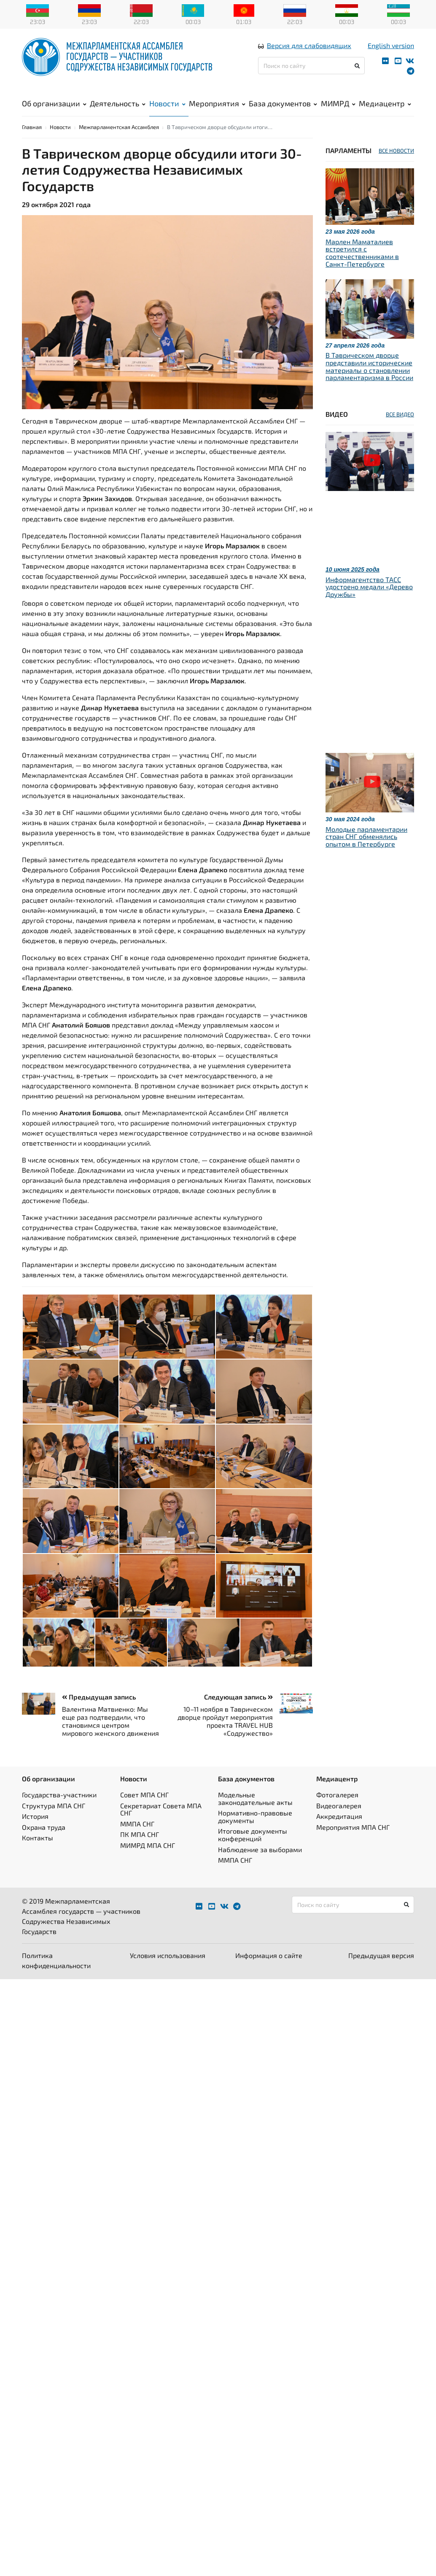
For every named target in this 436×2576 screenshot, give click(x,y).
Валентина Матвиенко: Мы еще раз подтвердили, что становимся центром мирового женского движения (110, 1737)
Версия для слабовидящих (309, 52)
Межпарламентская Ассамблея (119, 143)
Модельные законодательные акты (255, 1815)
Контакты (37, 1854)
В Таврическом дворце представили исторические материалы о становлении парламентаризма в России (369, 382)
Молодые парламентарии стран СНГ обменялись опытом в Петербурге (366, 852)
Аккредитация (339, 1833)
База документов (283, 110)
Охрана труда (43, 1843)
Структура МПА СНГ (53, 1822)
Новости (167, 110)
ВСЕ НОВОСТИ (396, 166)
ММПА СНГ (137, 1840)
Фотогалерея (337, 1811)
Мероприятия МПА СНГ (353, 1843)
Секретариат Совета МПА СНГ (161, 1825)
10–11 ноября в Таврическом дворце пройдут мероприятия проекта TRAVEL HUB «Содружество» (225, 1737)
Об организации (54, 110)
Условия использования (167, 1971)
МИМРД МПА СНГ (147, 1861)
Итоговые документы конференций (252, 1851)
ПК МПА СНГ (139, 1851)
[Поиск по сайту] (311, 72)
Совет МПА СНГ (144, 1811)
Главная (32, 143)
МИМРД (338, 110)
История (35, 1833)
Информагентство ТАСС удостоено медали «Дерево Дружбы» (369, 602)
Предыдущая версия (381, 1971)
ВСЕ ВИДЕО (400, 430)
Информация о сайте (268, 1971)
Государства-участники (59, 1811)
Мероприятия (217, 110)
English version (391, 52)
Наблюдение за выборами (260, 1865)
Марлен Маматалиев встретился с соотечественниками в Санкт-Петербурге (362, 269)
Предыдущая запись (99, 1713)
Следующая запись (238, 1713)
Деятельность (117, 110)
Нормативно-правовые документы (255, 1833)
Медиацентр (385, 110)
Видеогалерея (338, 1822)
